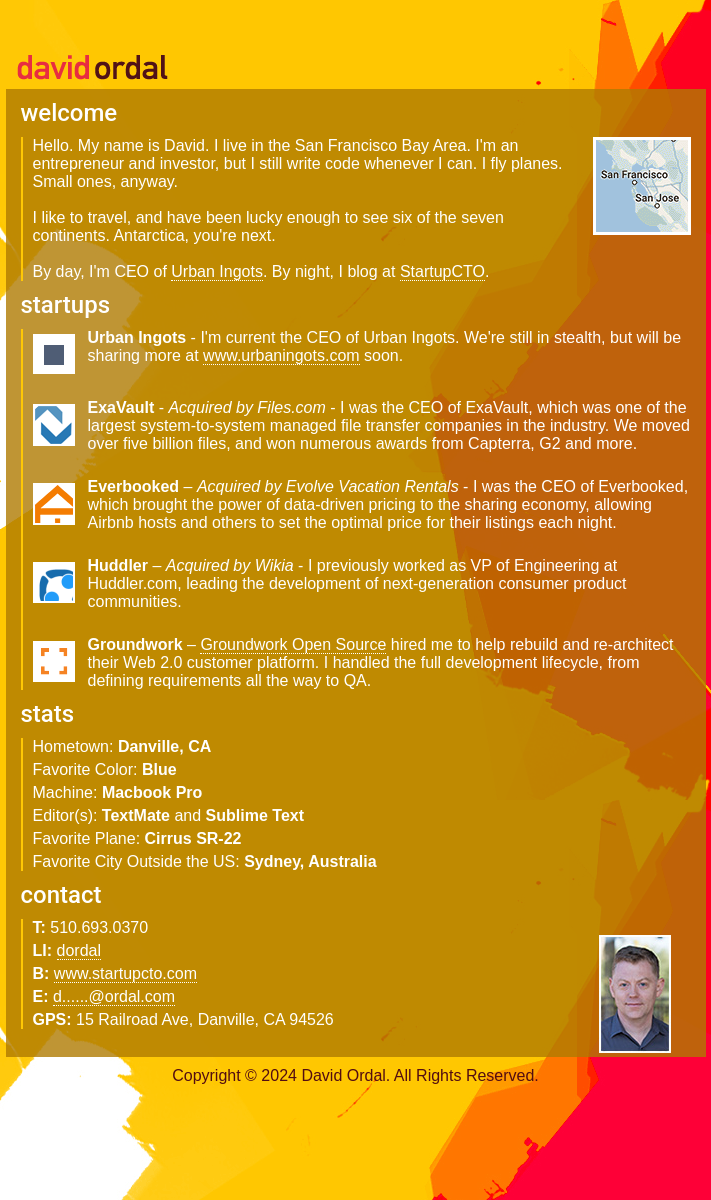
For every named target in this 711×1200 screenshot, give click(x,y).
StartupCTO (442, 271)
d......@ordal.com (114, 996)
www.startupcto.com (125, 973)
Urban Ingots (217, 271)
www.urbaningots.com (281, 355)
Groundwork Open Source (293, 644)
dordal (79, 950)
